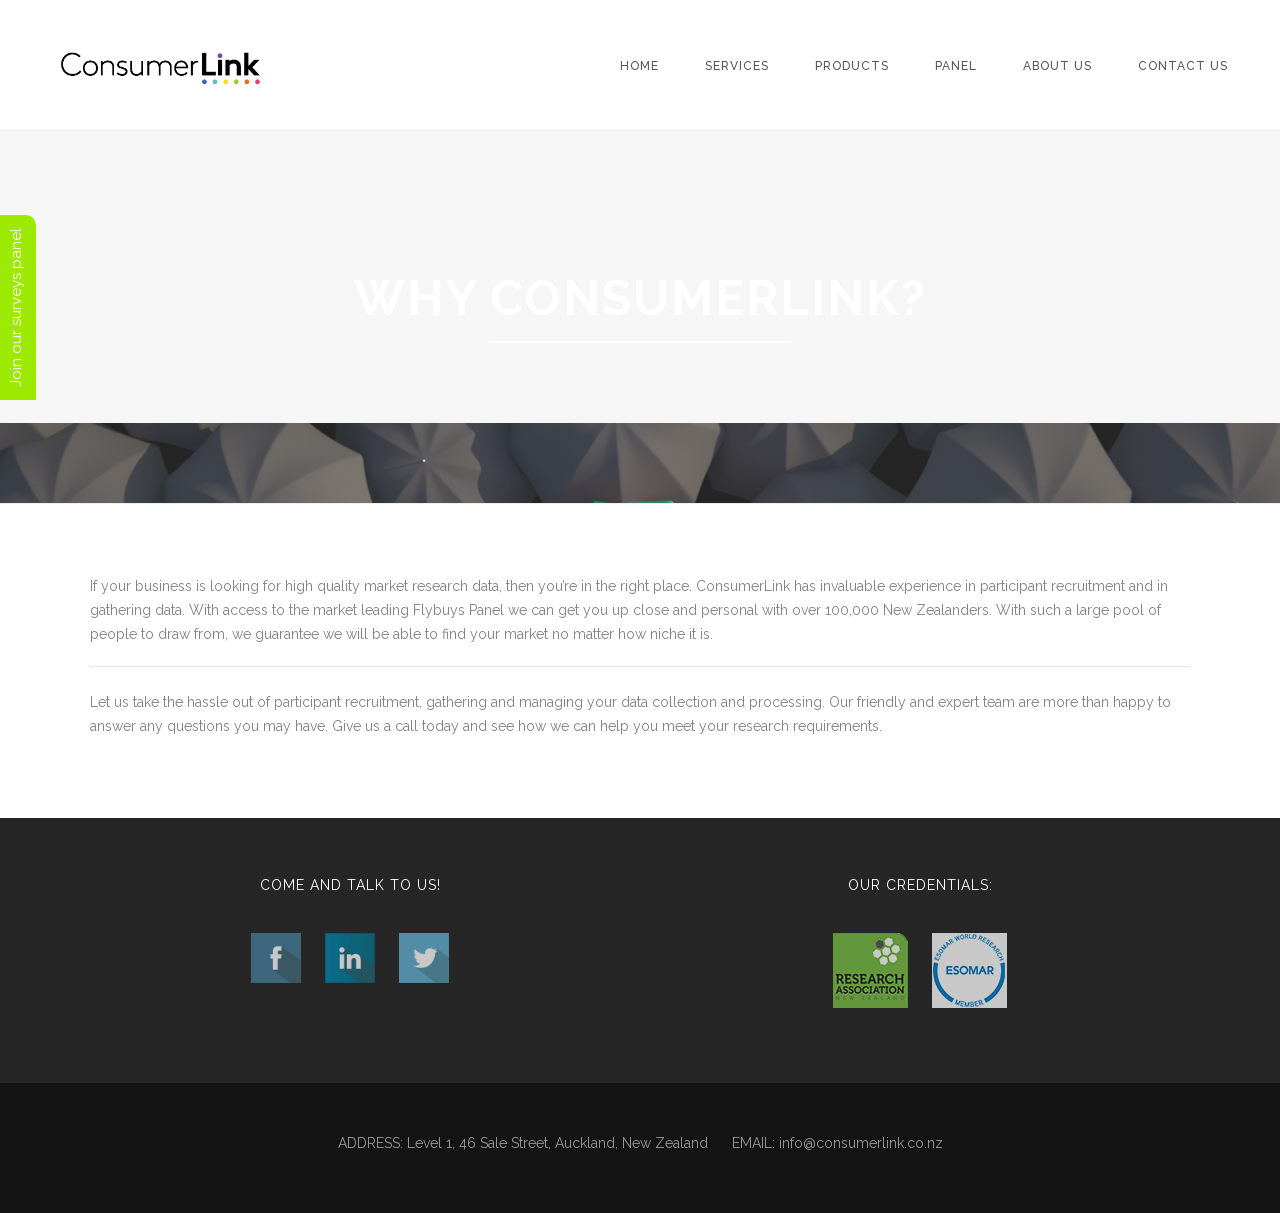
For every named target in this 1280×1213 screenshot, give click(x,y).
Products (852, 66)
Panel (956, 66)
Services (737, 66)
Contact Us (1183, 66)
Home (639, 66)
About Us (1057, 66)
